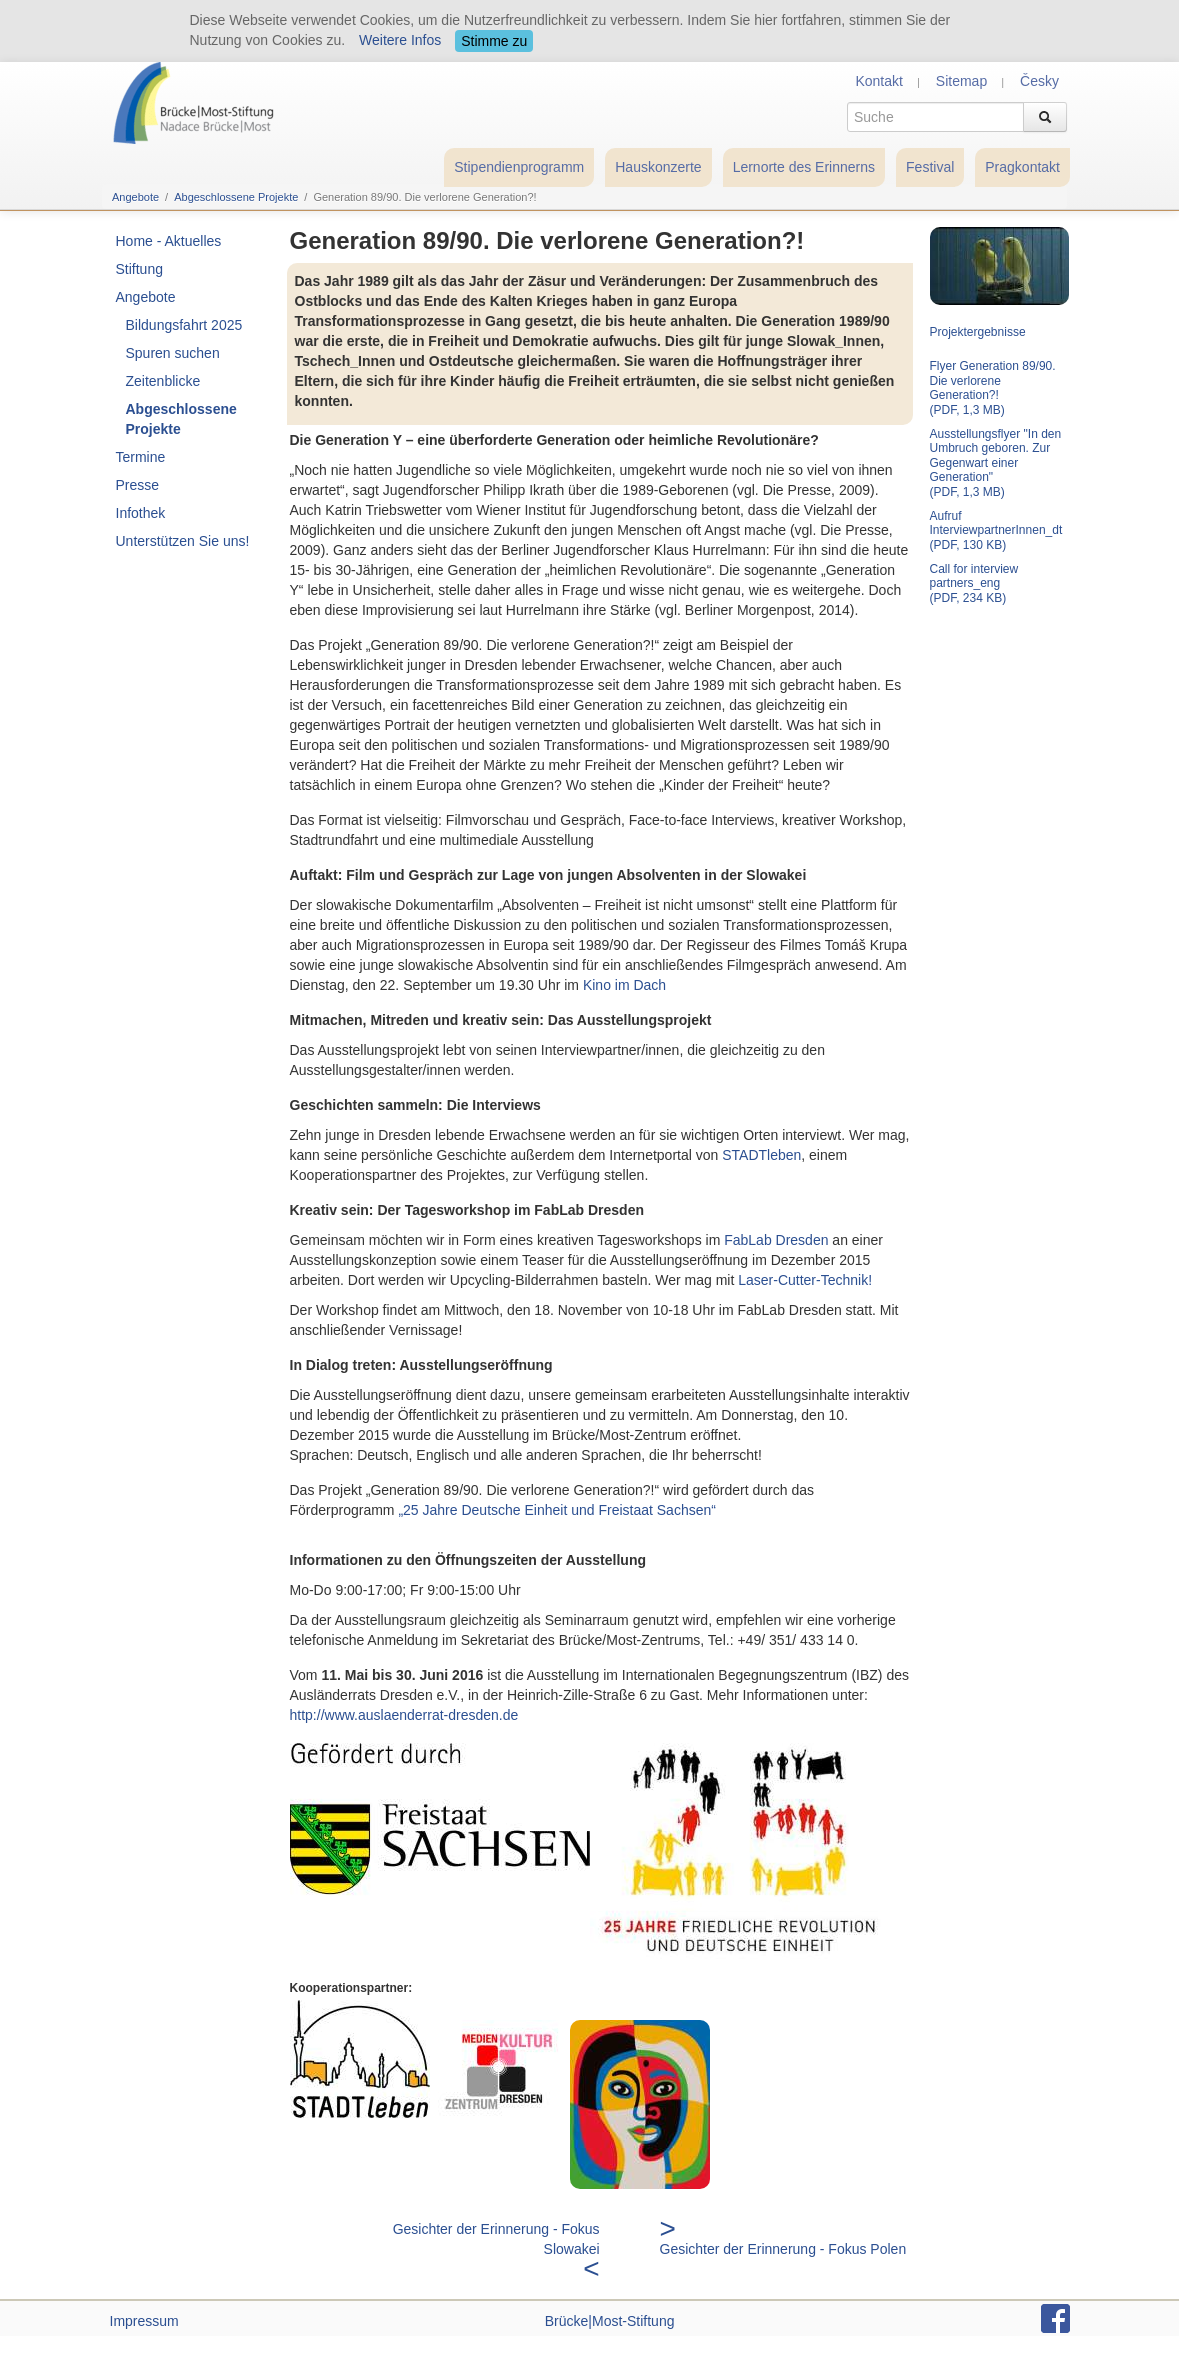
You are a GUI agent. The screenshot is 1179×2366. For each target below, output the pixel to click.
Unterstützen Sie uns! (183, 541)
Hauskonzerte (658, 167)
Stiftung (139, 269)
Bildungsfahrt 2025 (184, 325)
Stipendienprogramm (519, 167)
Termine (141, 457)
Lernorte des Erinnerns (804, 167)
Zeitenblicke (163, 381)
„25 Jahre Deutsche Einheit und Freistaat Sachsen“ (557, 1510)
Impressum (144, 2321)
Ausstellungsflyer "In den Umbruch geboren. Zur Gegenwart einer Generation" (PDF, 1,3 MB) (996, 463)
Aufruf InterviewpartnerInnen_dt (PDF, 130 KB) (996, 530)
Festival (930, 167)
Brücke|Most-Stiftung (610, 2321)
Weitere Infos (400, 40)
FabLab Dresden (776, 1240)
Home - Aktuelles (169, 241)
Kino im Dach (624, 985)
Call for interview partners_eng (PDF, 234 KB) (974, 583)
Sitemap (961, 81)
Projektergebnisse (978, 332)
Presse (138, 485)
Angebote (135, 197)
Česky (1039, 81)
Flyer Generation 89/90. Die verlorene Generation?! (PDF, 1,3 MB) (993, 387)
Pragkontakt (1022, 167)
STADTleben (761, 1155)
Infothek (141, 513)
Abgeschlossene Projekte (236, 197)
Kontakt (878, 81)
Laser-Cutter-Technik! (805, 1280)
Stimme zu (494, 41)
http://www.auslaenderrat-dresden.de (404, 1715)
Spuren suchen (173, 353)
